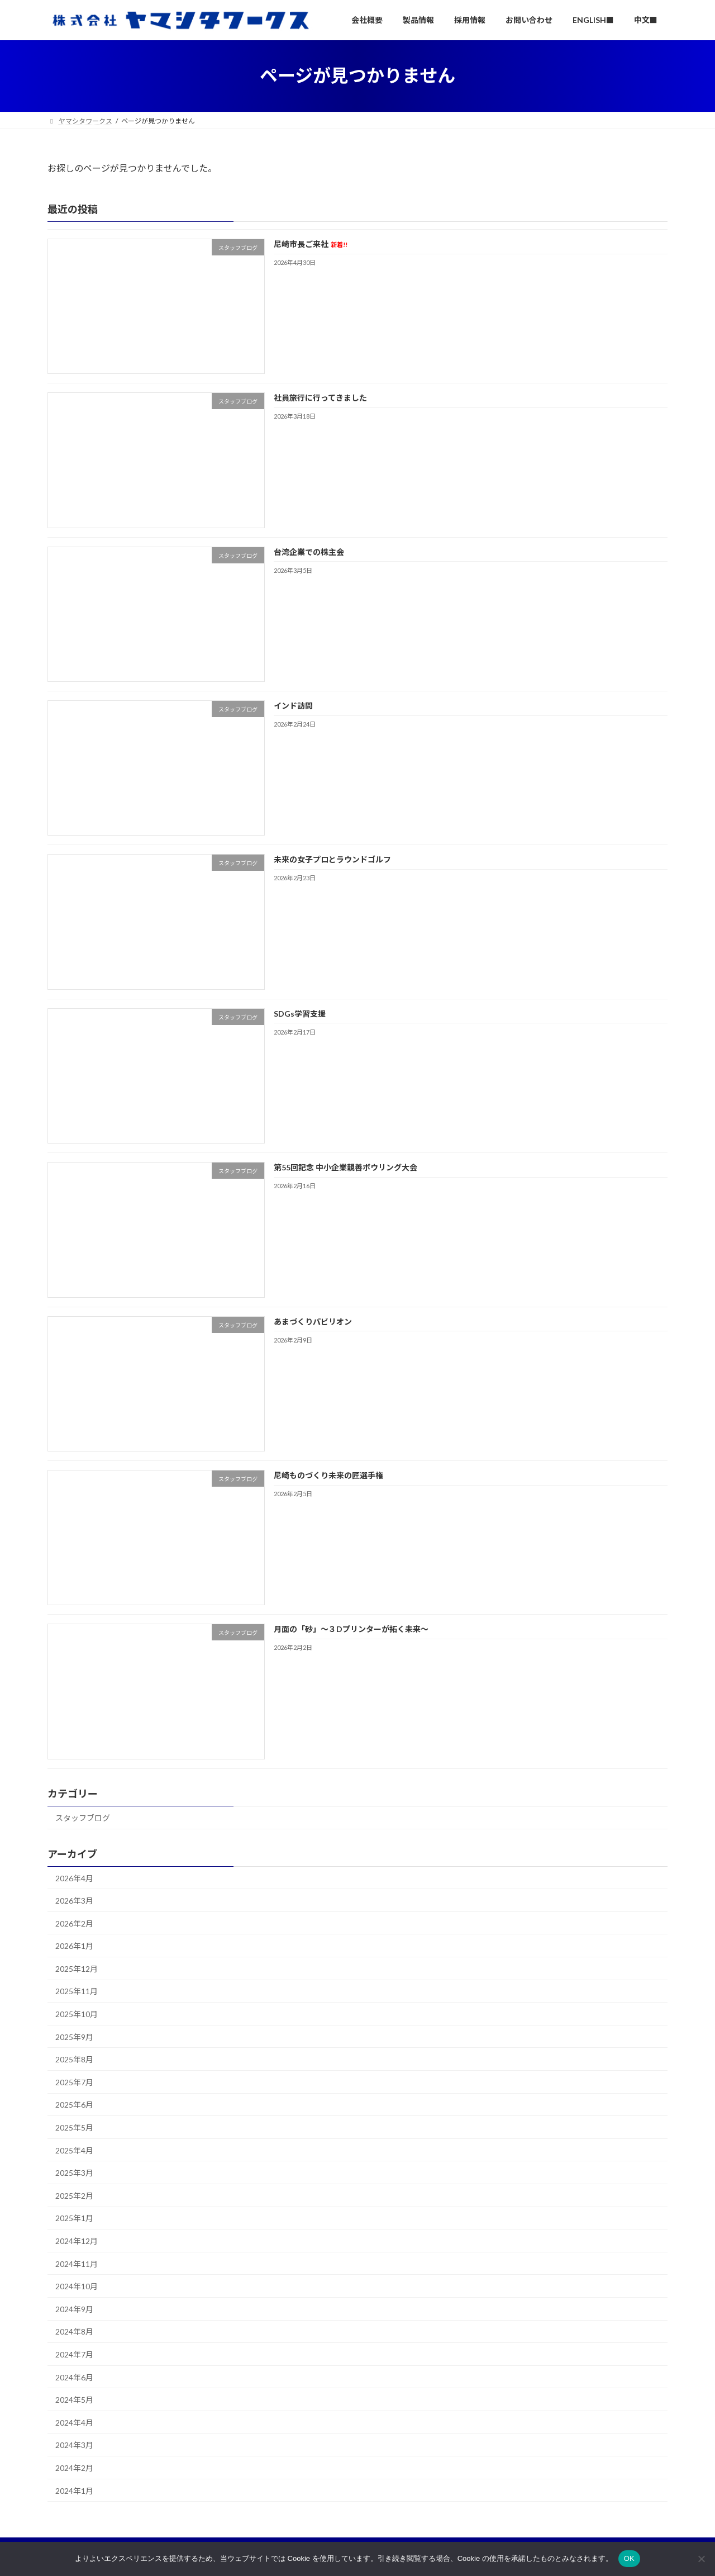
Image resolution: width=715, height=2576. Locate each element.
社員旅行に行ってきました (320, 397)
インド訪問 (293, 705)
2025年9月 (74, 2037)
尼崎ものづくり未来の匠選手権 (328, 1475)
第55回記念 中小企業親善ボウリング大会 (345, 1167)
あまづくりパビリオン (313, 1321)
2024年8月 (74, 2331)
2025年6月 (74, 2104)
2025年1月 (74, 2218)
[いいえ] (701, 2558)
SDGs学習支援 (300, 1013)
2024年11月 (76, 2264)
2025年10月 (76, 2014)
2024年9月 (74, 2309)
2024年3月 (74, 2445)
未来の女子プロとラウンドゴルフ (332, 860)
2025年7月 (74, 2082)
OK (629, 2558)
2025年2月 (74, 2195)
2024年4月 (74, 2422)
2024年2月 (74, 2468)
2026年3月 (74, 1900)
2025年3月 (74, 2172)
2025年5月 (74, 2127)
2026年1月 (74, 1946)
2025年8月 (74, 2059)
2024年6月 (74, 2377)
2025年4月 (74, 2150)
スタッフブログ (82, 1818)
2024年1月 (74, 2491)
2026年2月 (74, 1923)
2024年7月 (74, 2354)
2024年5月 (74, 2399)
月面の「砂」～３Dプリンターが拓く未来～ (351, 1629)
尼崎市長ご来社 (310, 244)
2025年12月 (76, 1968)
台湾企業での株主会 (309, 552)
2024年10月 (76, 2286)
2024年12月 (76, 2241)
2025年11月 (76, 1991)
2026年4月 (74, 1878)
